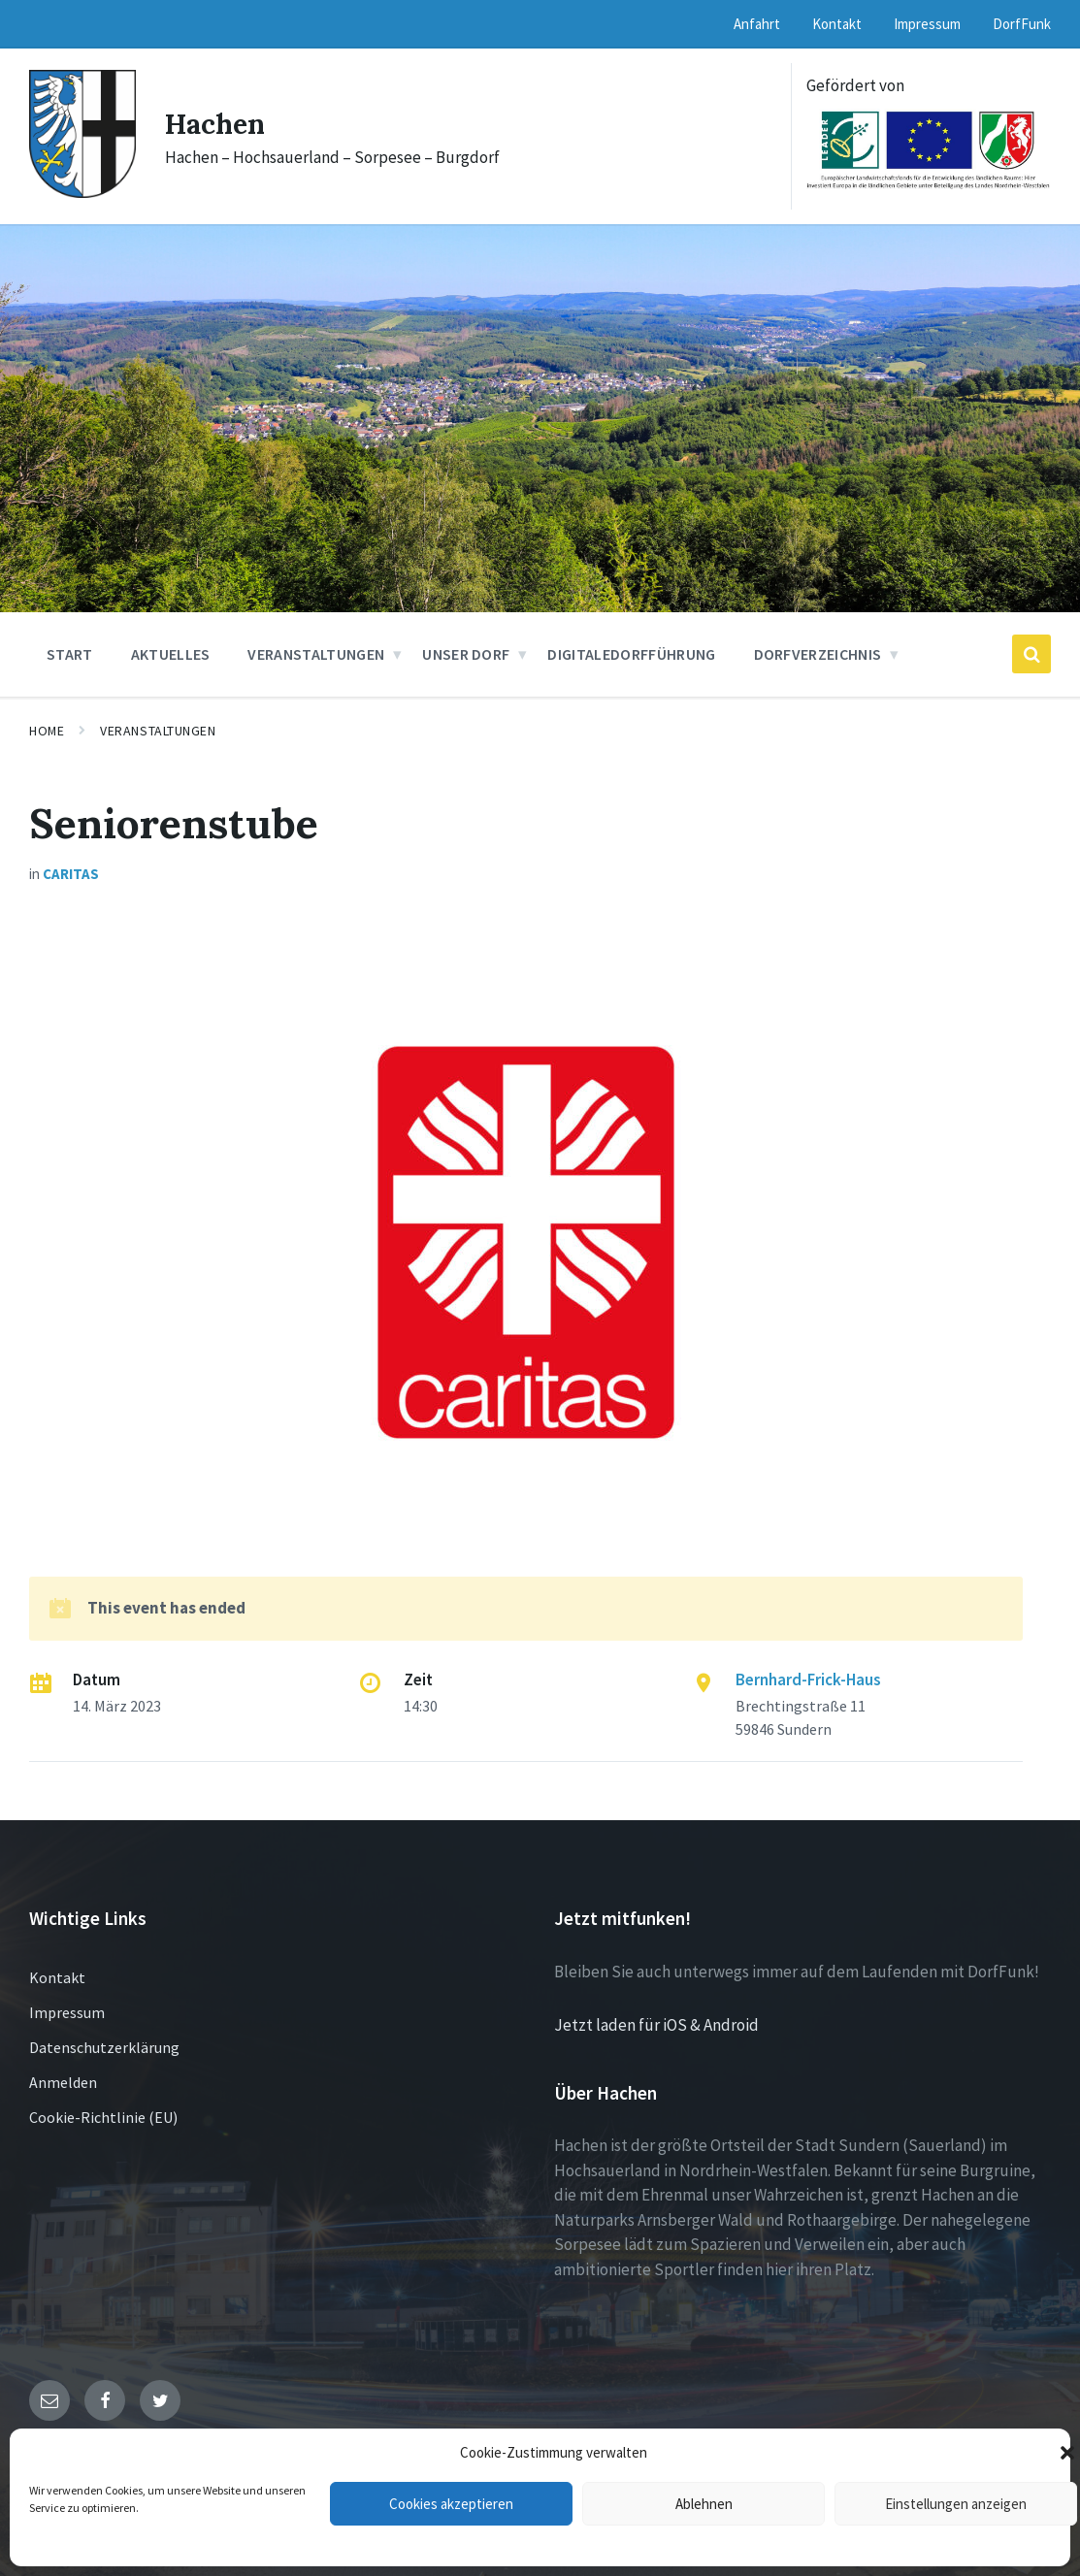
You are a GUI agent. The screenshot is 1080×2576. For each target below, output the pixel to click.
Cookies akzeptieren (451, 2503)
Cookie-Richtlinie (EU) (103, 2117)
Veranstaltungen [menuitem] (315, 654)
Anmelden (63, 2082)
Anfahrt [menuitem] (757, 24)
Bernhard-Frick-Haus (808, 1679)
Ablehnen (704, 2503)
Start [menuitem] (70, 654)
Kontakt (57, 1977)
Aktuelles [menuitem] (171, 654)
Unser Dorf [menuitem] (465, 654)
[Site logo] (82, 192)
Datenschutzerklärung (104, 2047)
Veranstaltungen (157, 730)
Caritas (71, 873)
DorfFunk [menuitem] (1022, 24)
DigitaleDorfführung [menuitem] (631, 654)
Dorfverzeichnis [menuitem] (818, 654)
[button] (1067, 2452)
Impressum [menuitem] (927, 24)
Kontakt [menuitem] (837, 24)
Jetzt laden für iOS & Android (656, 2025)
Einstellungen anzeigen (956, 2503)
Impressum (67, 2012)
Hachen (218, 123)
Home (46, 730)
